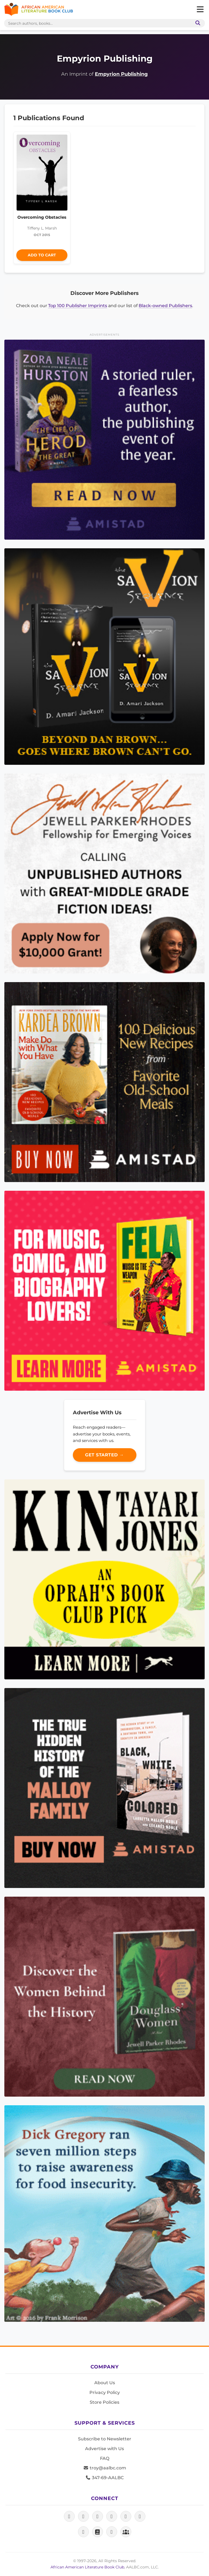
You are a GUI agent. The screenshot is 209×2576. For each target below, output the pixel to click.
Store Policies (104, 2402)
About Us (104, 2382)
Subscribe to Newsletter (104, 2438)
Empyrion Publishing (121, 74)
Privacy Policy (104, 2392)
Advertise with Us (104, 2448)
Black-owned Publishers (165, 305)
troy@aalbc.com (104, 2467)
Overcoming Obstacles (41, 217)
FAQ (104, 2458)
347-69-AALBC (104, 2477)
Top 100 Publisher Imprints (77, 305)
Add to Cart (42, 255)
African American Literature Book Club (87, 2567)
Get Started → (104, 1454)
